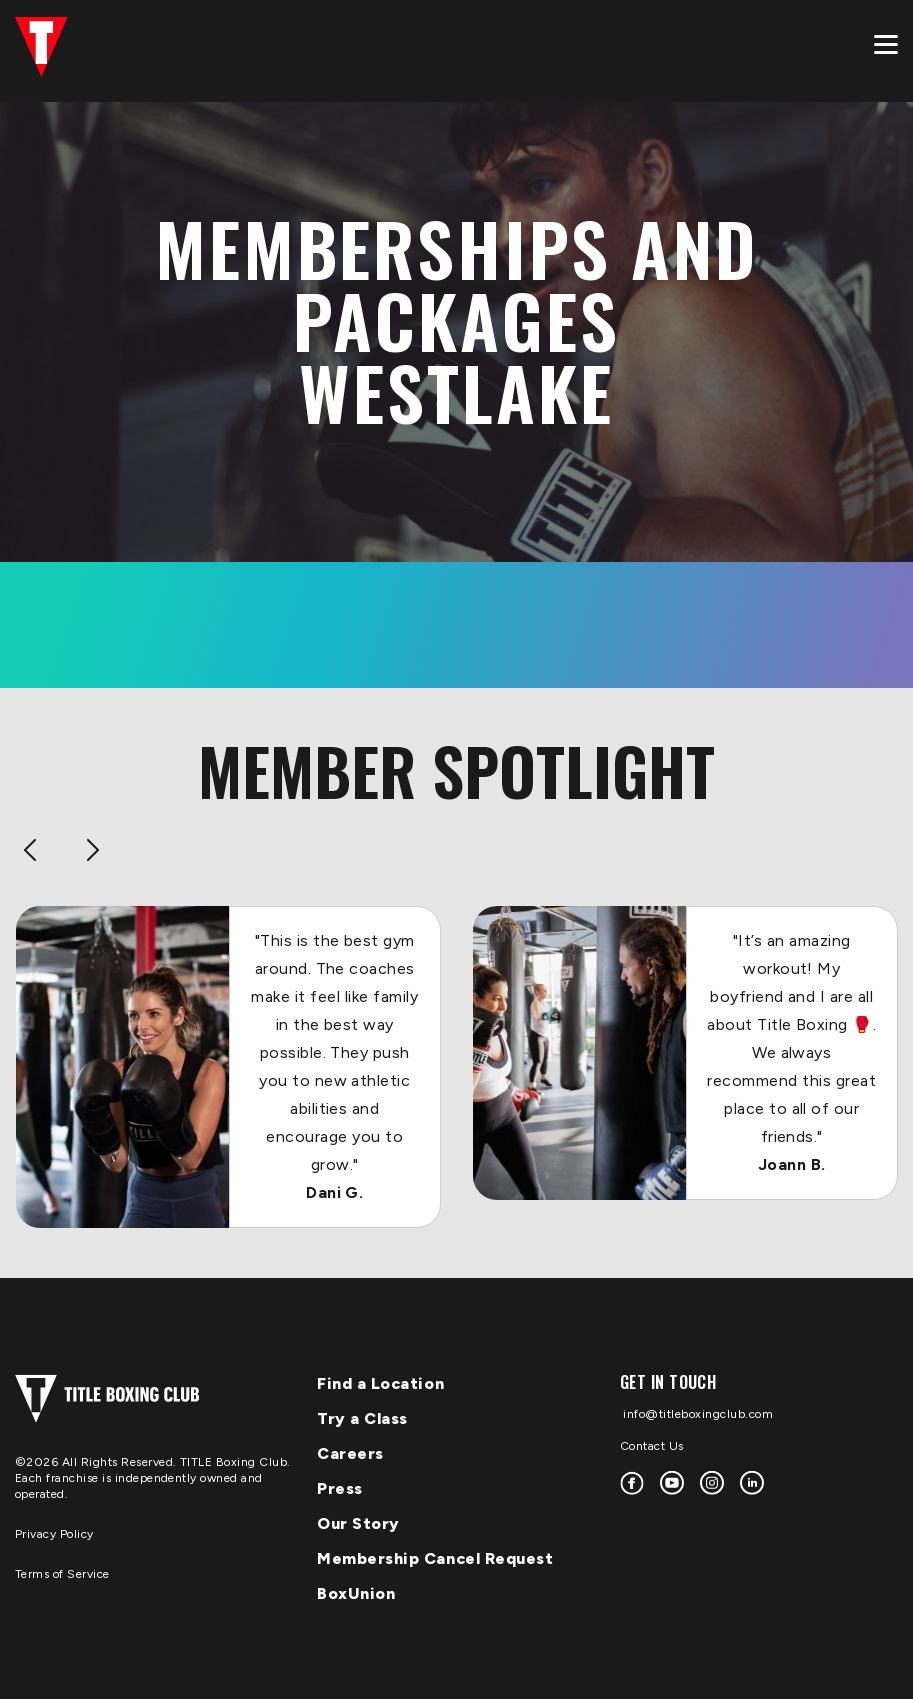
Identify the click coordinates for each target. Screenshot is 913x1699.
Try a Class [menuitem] (362, 1418)
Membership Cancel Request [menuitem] (435, 1558)
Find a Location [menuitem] (380, 1383)
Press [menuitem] (340, 1488)
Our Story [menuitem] (358, 1523)
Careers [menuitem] (350, 1453)
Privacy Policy (54, 1534)
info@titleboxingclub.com (697, 1414)
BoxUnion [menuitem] (356, 1593)
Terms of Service (62, 1574)
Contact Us (652, 1446)
